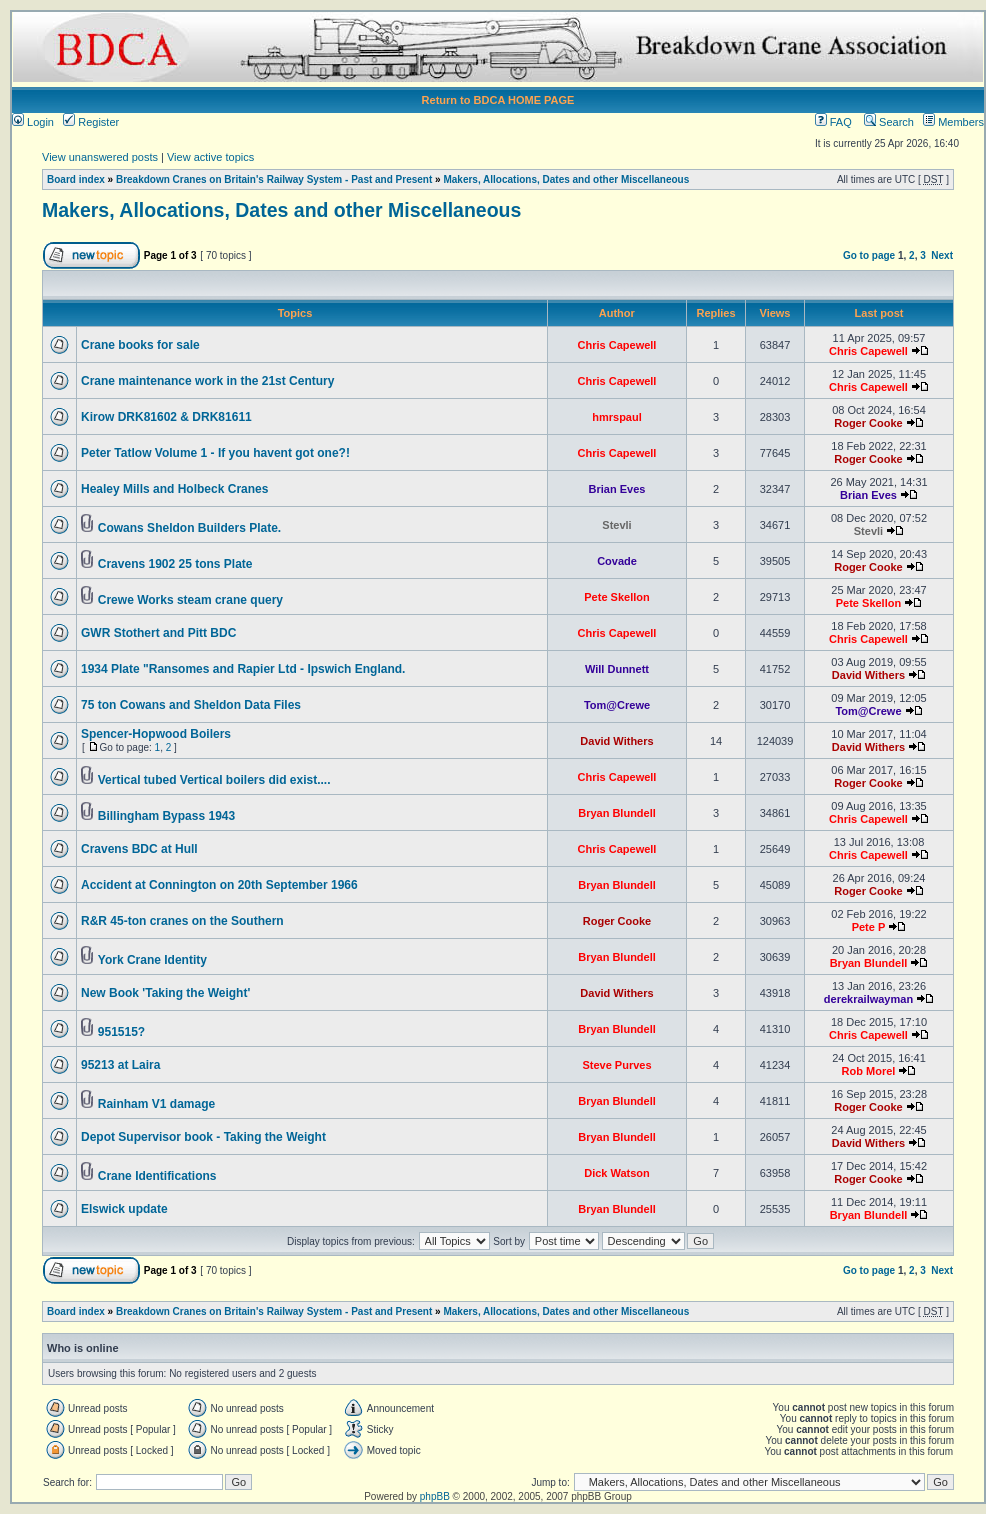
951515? (121, 1032)
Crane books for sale (140, 345)
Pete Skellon (616, 597)
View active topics (210, 157)
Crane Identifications (157, 1176)
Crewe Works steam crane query (190, 600)
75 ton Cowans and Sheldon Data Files (191, 705)
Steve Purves (616, 1065)
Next (942, 255)
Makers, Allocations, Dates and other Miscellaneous (566, 179)
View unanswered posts (100, 157)
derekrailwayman (868, 999)
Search (889, 122)
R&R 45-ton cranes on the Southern (182, 921)
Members (953, 122)
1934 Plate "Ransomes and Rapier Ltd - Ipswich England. (243, 669)
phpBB (435, 1496)
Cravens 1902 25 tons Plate (175, 564)
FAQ (833, 122)
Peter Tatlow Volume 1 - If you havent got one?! (215, 453)
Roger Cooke (868, 423)
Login (33, 122)
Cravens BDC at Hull (139, 849)
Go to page (869, 255)
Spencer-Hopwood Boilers (156, 734)
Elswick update (124, 1209)
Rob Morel (869, 1071)
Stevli (616, 525)
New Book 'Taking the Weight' (165, 993)
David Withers (868, 675)
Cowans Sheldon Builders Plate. (189, 528)
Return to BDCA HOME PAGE (498, 100)
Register (91, 122)
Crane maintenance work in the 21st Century (207, 381)
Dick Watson (617, 1173)
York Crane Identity (152, 960)
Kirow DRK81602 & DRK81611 (166, 417)
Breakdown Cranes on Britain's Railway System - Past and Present (274, 179)
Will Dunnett (617, 669)
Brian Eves (617, 489)
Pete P (869, 927)
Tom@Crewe (617, 705)
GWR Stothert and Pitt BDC (158, 633)
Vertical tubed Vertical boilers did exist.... (214, 780)
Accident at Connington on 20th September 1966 (219, 885)
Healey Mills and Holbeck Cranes (174, 489)
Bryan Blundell (617, 813)
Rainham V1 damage (156, 1104)
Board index (76, 179)
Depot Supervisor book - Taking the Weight (203, 1137)
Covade (617, 561)
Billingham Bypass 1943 (166, 816)
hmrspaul (617, 417)
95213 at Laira (120, 1065)
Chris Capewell (617, 345)
